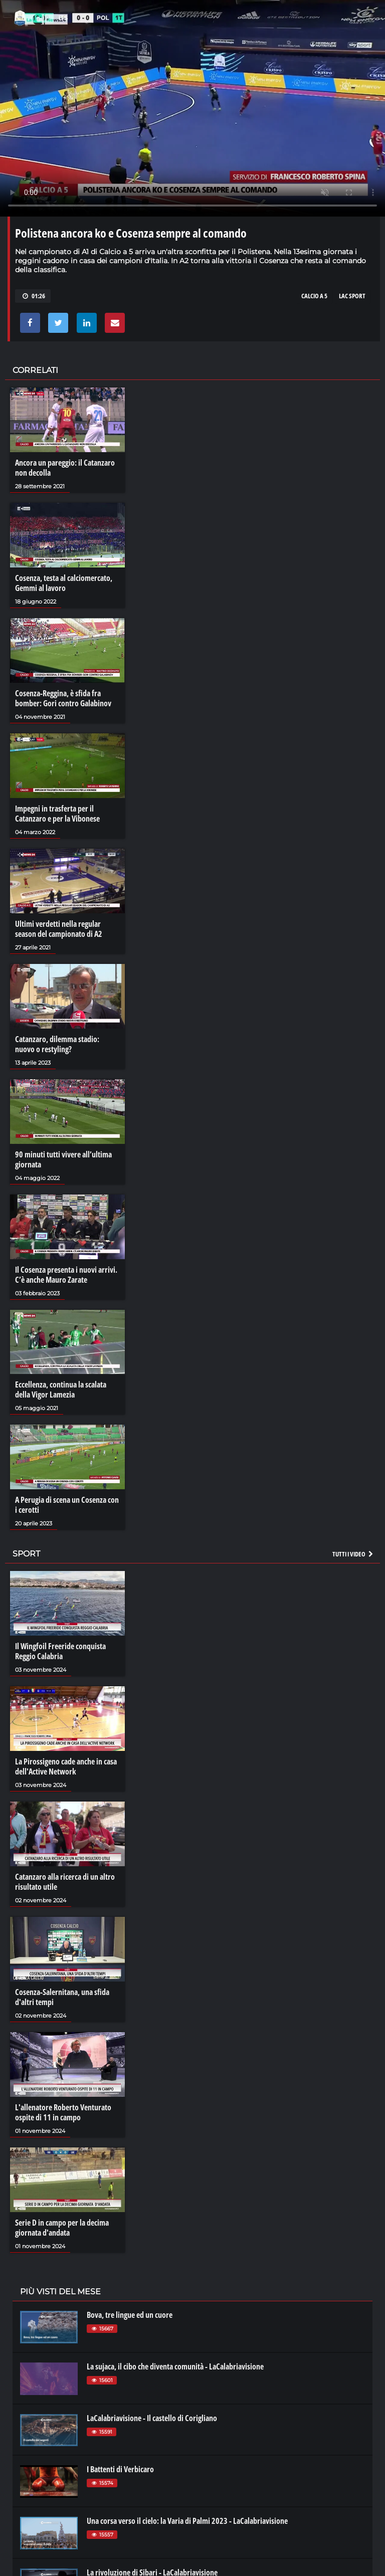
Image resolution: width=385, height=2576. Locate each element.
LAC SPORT (352, 295)
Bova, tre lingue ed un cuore (129, 2314)
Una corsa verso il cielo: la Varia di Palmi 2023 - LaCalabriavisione (187, 2520)
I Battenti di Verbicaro (120, 2469)
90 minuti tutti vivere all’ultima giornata (63, 1159)
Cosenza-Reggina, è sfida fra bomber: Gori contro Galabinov (63, 698)
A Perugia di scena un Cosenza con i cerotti (67, 1504)
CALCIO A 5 (314, 295)
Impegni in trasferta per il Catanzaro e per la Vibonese (57, 813)
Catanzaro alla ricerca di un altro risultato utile (65, 1881)
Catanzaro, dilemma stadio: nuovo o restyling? (57, 1044)
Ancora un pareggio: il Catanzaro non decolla (65, 467)
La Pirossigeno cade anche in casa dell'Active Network (66, 1766)
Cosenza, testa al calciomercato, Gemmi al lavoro (63, 582)
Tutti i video (353, 1553)
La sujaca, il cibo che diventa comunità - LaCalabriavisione (175, 2366)
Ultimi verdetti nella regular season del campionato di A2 (58, 928)
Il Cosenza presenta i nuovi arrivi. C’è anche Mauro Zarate (66, 1274)
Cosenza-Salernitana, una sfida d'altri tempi (62, 1997)
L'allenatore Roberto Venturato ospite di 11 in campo (63, 2112)
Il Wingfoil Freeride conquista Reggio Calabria (60, 1651)
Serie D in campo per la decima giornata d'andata (62, 2227)
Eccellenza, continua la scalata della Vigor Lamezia (60, 1389)
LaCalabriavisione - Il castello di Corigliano (152, 2418)
